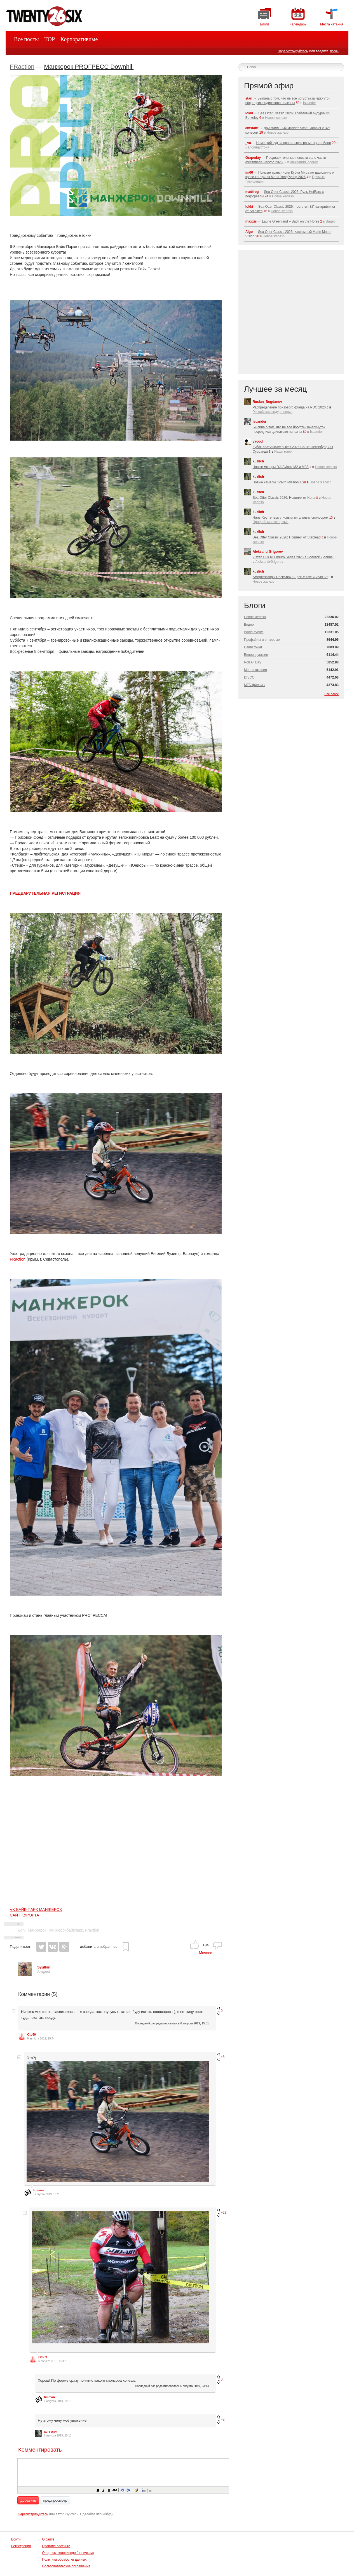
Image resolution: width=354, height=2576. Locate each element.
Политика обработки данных (64, 2559)
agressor (50, 2431)
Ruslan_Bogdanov (267, 402)
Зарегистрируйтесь (293, 51)
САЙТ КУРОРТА (24, 1915)
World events (254, 632)
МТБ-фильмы (254, 685)
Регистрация (21, 2546)
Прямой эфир (269, 85)
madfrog (252, 192)
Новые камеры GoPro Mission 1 (277, 482)
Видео (331, 221)
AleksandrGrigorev (304, 162)
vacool (258, 441)
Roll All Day (252, 662)
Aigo (249, 232)
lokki (249, 113)
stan (248, 98)
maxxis (251, 221)
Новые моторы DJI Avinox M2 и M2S (281, 467)
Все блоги (331, 694)
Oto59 (31, 2034)
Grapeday (253, 158)
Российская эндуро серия (272, 412)
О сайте (48, 2539)
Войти (16, 2539)
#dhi (21, 1930)
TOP (49, 39)
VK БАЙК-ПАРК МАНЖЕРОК (36, 1909)
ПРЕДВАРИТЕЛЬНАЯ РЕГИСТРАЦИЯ (45, 893)
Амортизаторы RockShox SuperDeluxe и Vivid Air (290, 577)
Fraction (92, 1930)
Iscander (309, 103)
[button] (97, 2490)
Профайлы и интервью (271, 522)
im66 (249, 172)
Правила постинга (56, 2546)
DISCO (249, 677)
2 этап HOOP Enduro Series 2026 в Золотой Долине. (293, 557)
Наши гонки (283, 451)
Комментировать (40, 2450)
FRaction (22, 66)
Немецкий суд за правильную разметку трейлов (293, 143)
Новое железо (276, 118)
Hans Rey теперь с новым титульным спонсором (291, 517)
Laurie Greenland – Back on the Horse (290, 221)
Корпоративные (79, 39)
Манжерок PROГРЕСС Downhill (88, 66)
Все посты (26, 39)
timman (38, 2190)
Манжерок (37, 1930)
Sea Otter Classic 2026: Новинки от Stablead (287, 537)
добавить (28, 2500)
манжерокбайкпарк (65, 1930)
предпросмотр (55, 2500)
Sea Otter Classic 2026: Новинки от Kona (284, 498)
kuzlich (258, 461)
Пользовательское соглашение (66, 2566)
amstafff (252, 128)
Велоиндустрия (257, 147)
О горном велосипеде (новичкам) (68, 2553)
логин (334, 51)
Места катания (255, 670)
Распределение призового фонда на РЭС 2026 (289, 407)
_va (248, 143)
